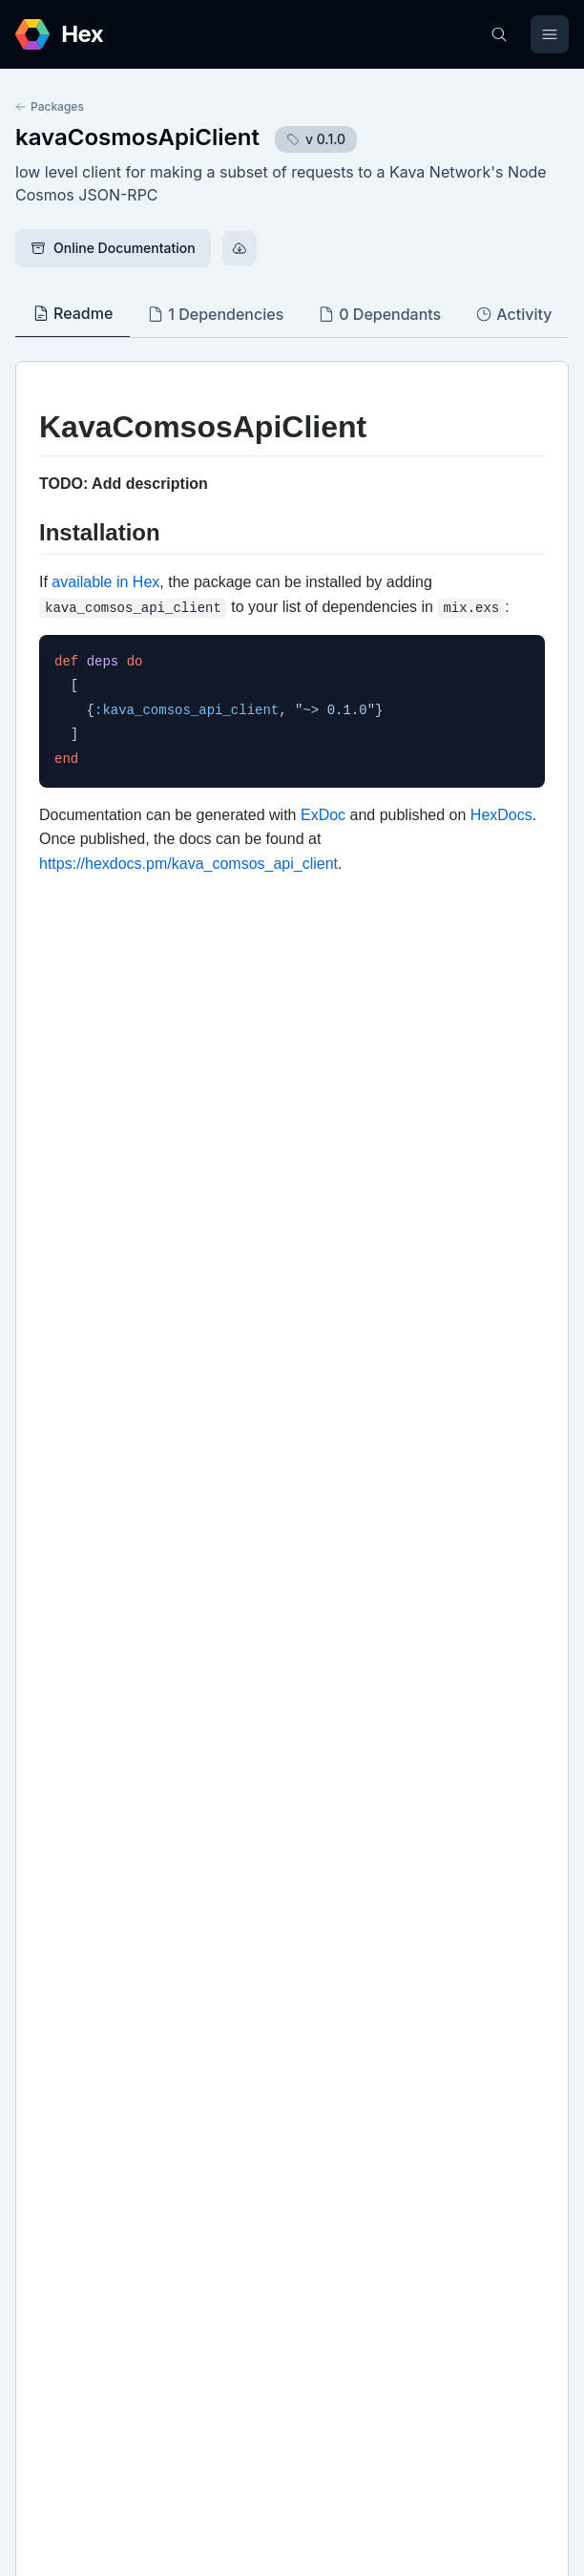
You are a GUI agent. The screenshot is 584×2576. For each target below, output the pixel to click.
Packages (49, 106)
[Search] (499, 34)
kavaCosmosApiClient (137, 137)
